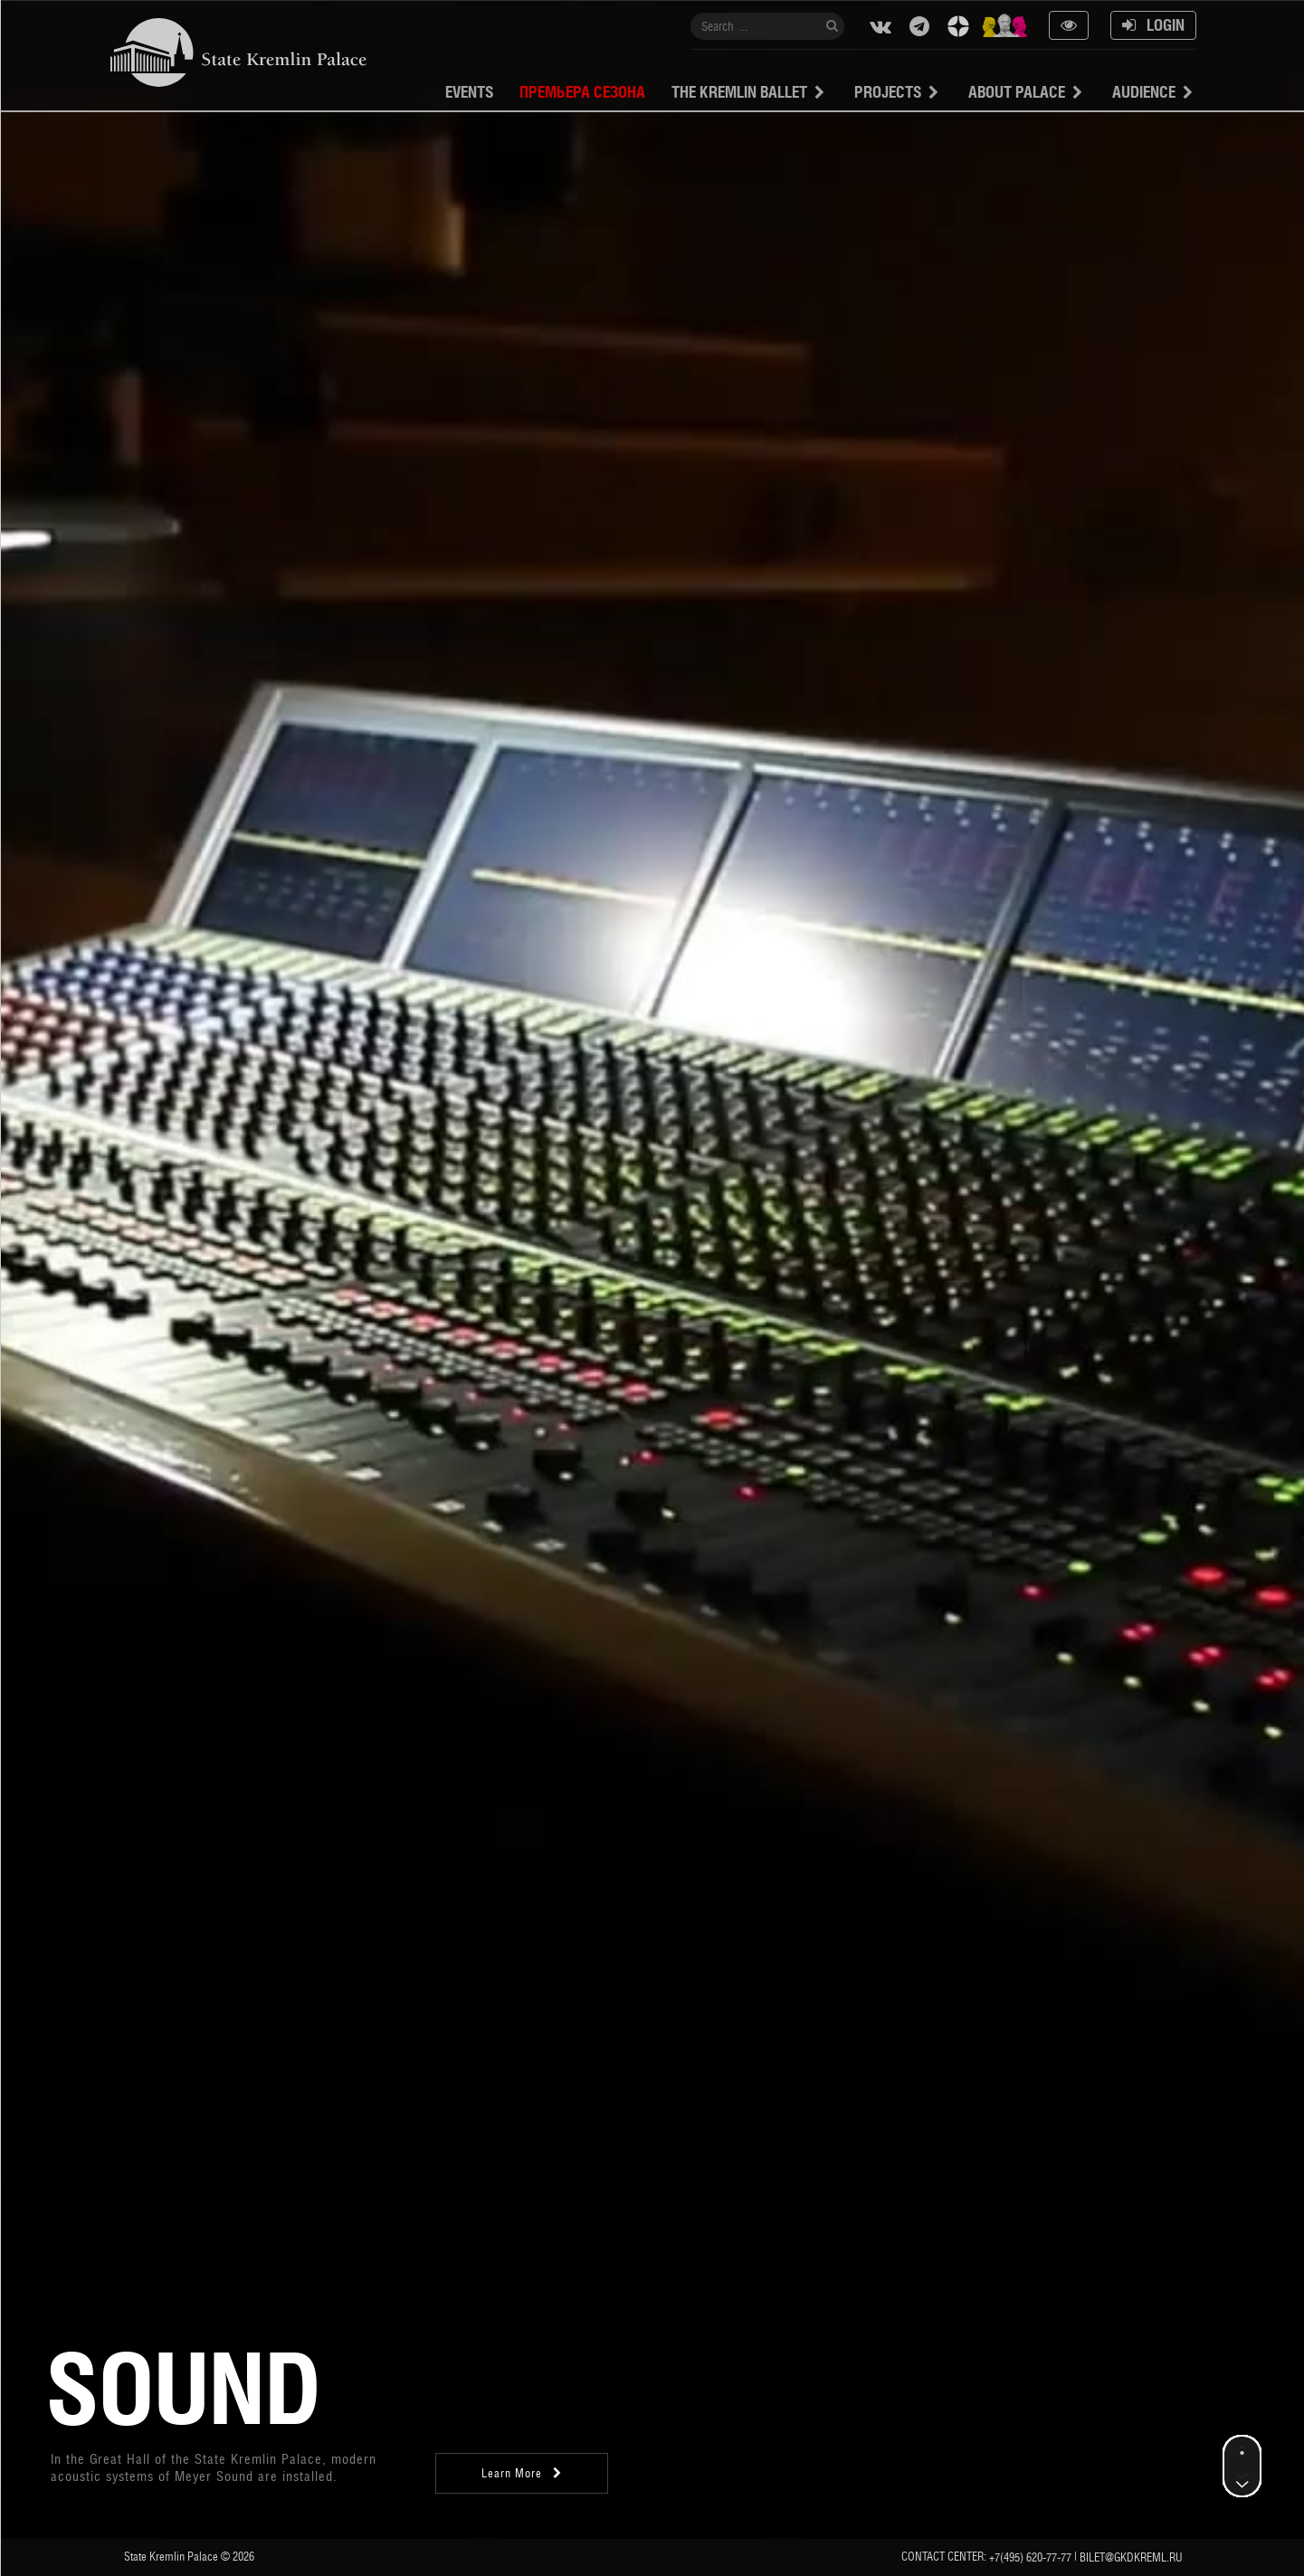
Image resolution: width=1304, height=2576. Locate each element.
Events (469, 91)
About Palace (1016, 91)
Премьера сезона (582, 91)
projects (887, 91)
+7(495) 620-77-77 (1030, 2557)
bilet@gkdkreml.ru (1131, 2557)
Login (1153, 24)
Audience (1144, 91)
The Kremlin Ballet (739, 91)
